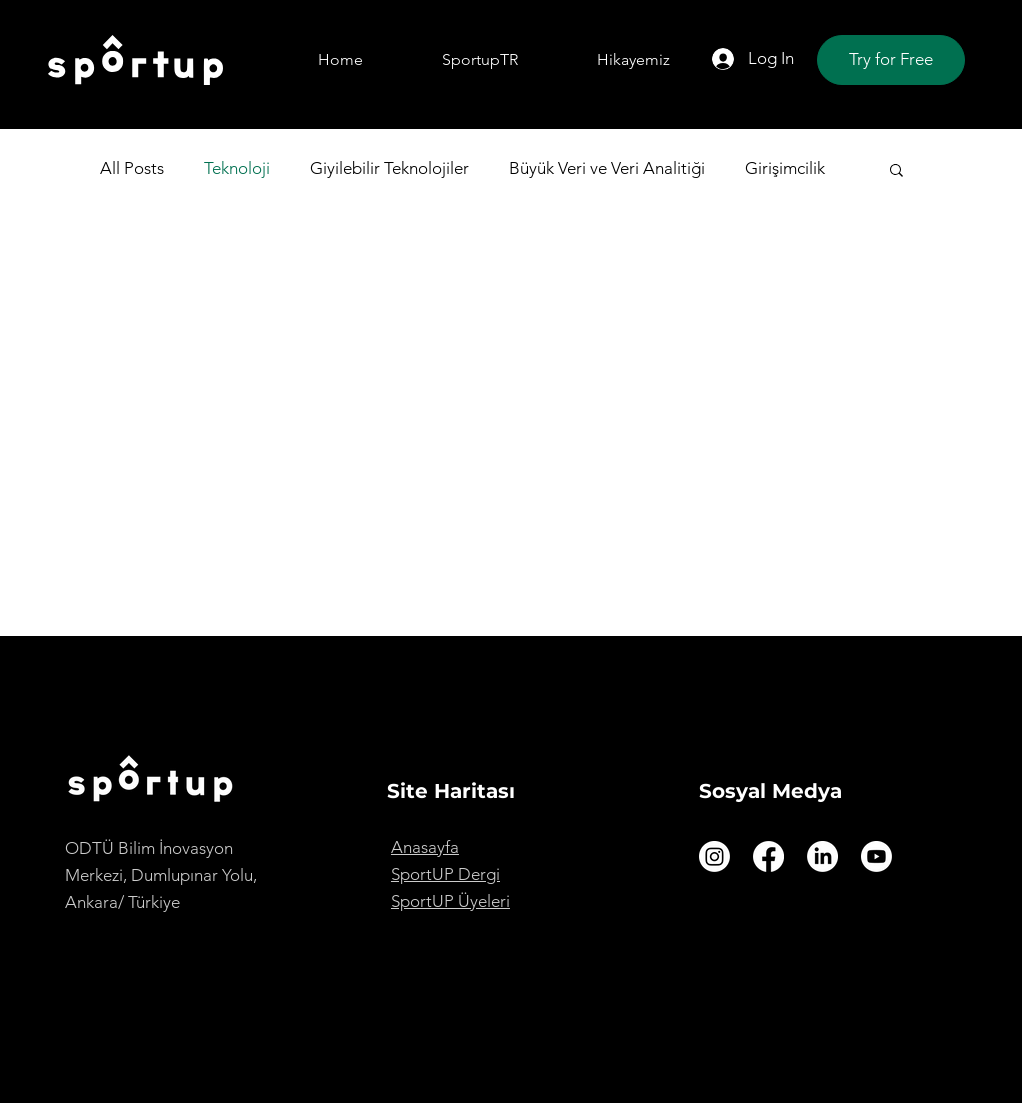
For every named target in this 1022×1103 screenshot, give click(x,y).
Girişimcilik (785, 168)
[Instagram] (714, 856)
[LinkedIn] (822, 856)
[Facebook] (768, 856)
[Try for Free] (891, 60)
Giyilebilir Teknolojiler (389, 168)
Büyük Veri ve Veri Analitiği (607, 168)
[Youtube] (876, 856)
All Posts (132, 168)
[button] (896, 171)
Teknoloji (237, 168)
